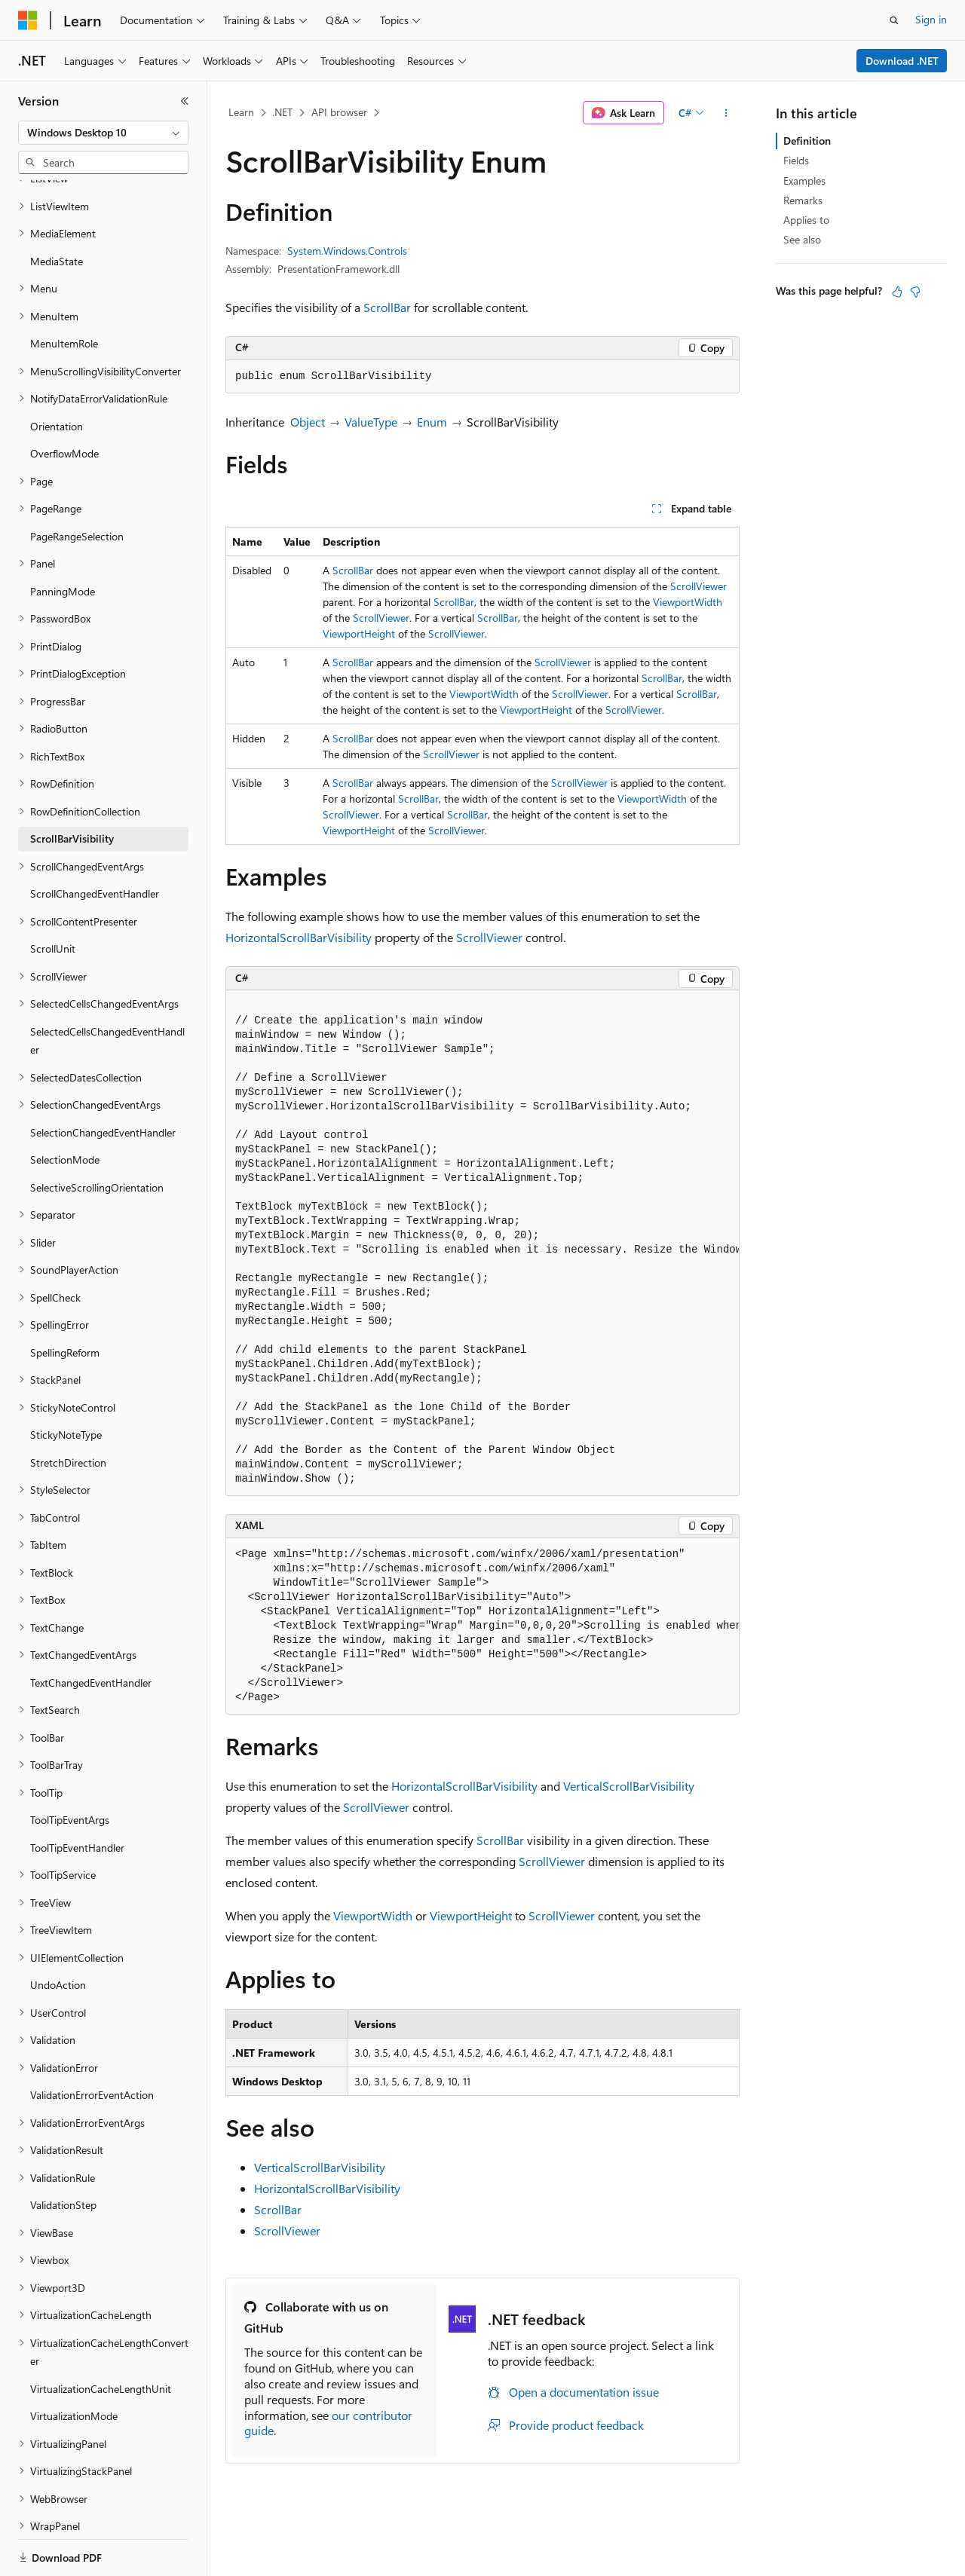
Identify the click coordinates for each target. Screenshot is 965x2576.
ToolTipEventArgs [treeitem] (69, 1768)
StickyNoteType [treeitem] (66, 1382)
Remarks (803, 200)
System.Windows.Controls (347, 250)
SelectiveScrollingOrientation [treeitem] (97, 1135)
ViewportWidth (687, 602)
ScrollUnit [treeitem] (52, 896)
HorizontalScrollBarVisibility (298, 937)
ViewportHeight (359, 633)
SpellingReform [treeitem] (65, 1300)
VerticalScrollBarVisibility (628, 1786)
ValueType (371, 422)
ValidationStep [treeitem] (63, 2153)
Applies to (806, 220)
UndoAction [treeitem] (58, 1933)
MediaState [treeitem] (56, 209)
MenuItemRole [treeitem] (64, 291)
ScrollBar (387, 307)
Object (307, 422)
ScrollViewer (698, 586)
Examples (804, 180)
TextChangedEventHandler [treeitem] (91, 1630)
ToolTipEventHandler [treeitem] (77, 1795)
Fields (796, 160)
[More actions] (726, 113)
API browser (339, 112)
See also (802, 239)
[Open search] (894, 20)
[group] (482, 1242)
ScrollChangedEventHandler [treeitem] (94, 841)
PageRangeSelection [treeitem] (77, 484)
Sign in (931, 19)
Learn (241, 112)
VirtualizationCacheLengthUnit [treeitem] (100, 2337)
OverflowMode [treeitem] (64, 401)
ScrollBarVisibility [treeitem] (72, 786)
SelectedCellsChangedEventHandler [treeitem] (107, 988)
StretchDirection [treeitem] (68, 1410)
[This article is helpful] (897, 292)
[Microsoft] (28, 20)
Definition (807, 140)
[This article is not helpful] (915, 292)
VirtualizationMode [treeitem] (74, 2364)
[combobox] (103, 133)
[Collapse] (185, 101)
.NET (282, 112)
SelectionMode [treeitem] (65, 1107)
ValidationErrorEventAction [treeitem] (92, 2043)
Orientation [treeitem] (56, 374)
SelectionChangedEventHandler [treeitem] (103, 1080)
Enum (432, 422)
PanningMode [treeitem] (62, 539)
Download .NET (902, 61)
